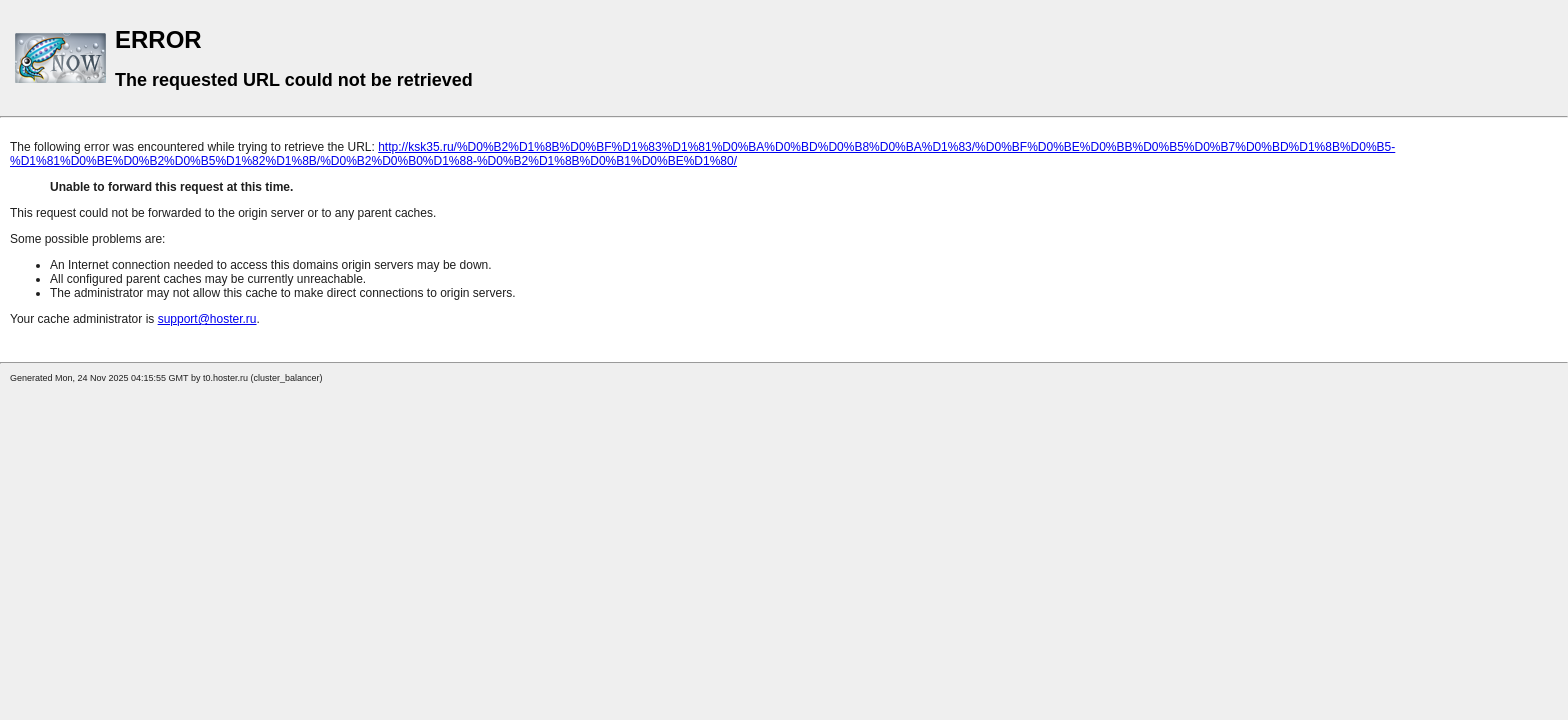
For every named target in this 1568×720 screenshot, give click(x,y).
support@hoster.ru (207, 319)
